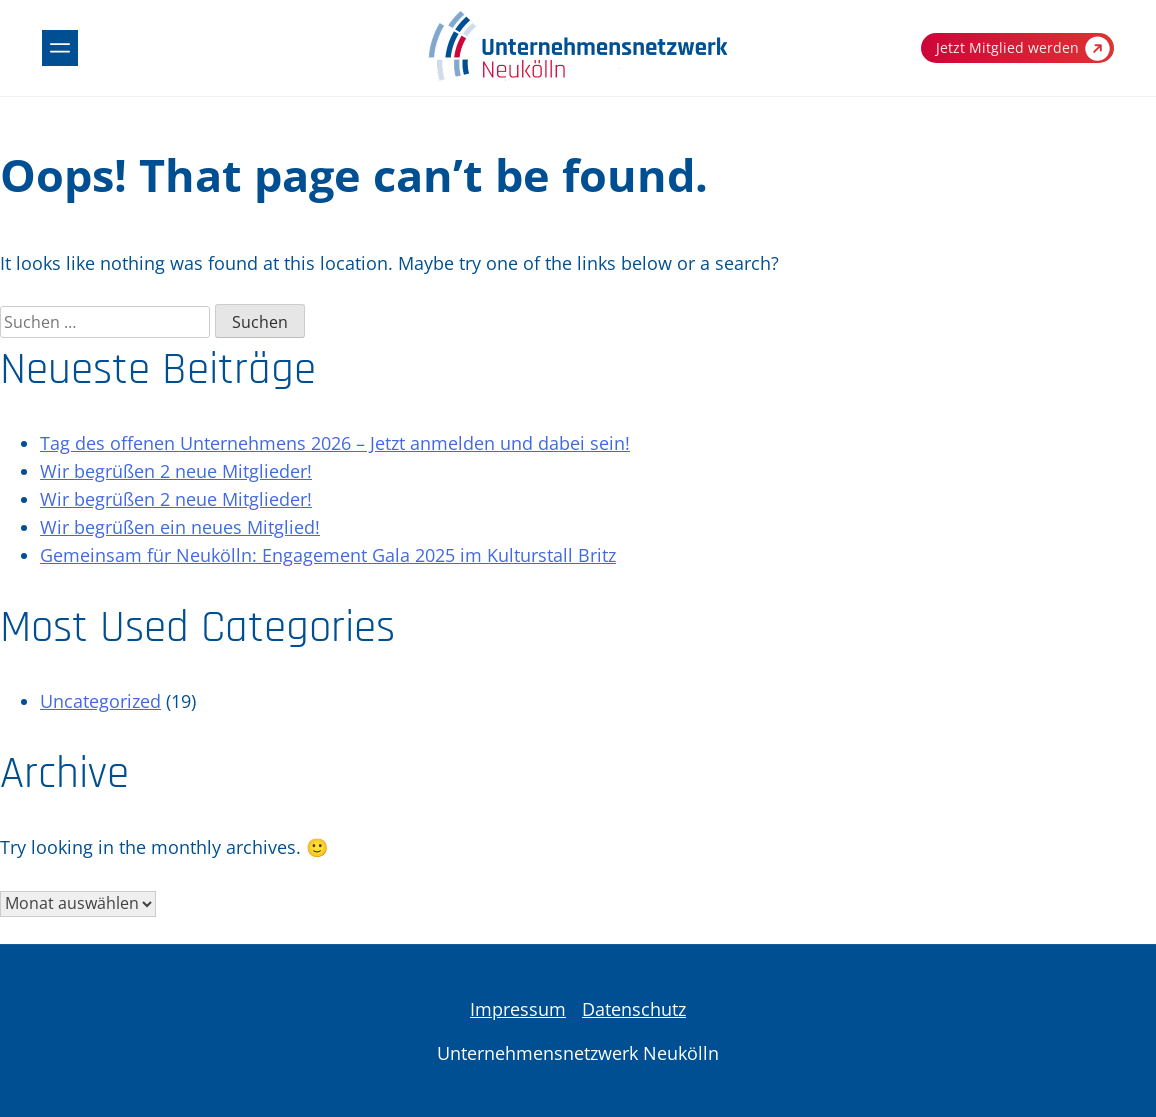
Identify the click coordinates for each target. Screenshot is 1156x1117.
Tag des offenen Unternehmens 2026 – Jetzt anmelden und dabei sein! (335, 443)
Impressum (518, 1009)
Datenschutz (634, 1009)
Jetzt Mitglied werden (1023, 48)
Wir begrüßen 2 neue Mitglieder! (176, 471)
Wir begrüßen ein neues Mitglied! (180, 527)
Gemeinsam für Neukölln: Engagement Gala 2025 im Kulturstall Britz (328, 555)
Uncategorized (100, 701)
